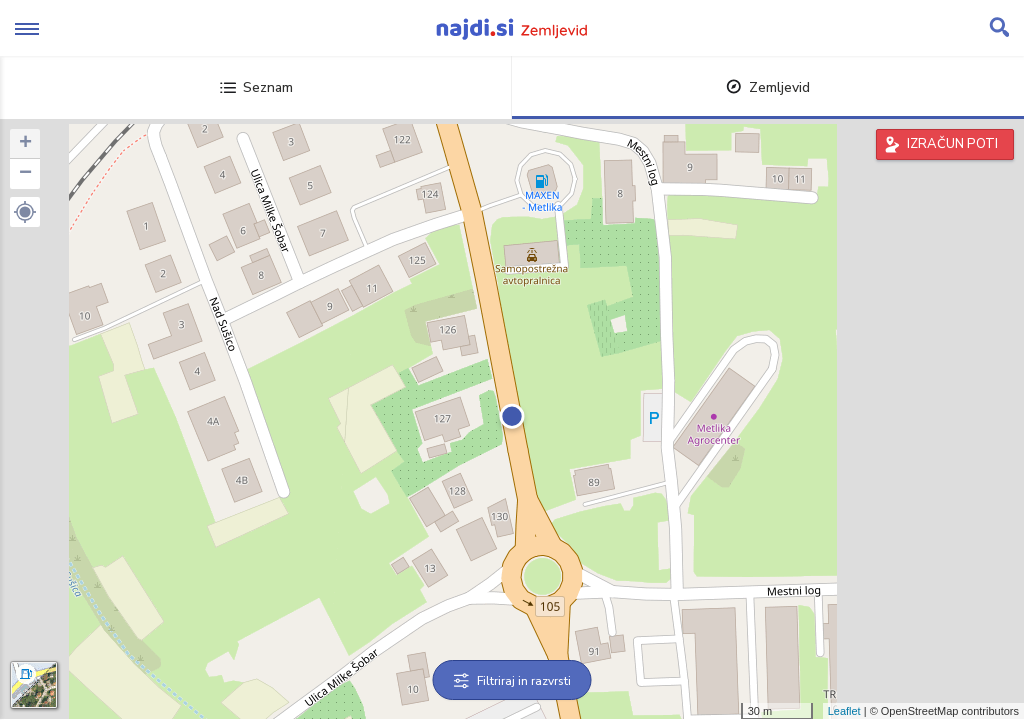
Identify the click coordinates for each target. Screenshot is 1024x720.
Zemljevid (768, 87)
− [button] (25, 174)
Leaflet (844, 711)
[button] (25, 212)
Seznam (256, 87)
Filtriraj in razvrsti (512, 681)
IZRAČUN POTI (952, 144)
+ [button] (25, 144)
